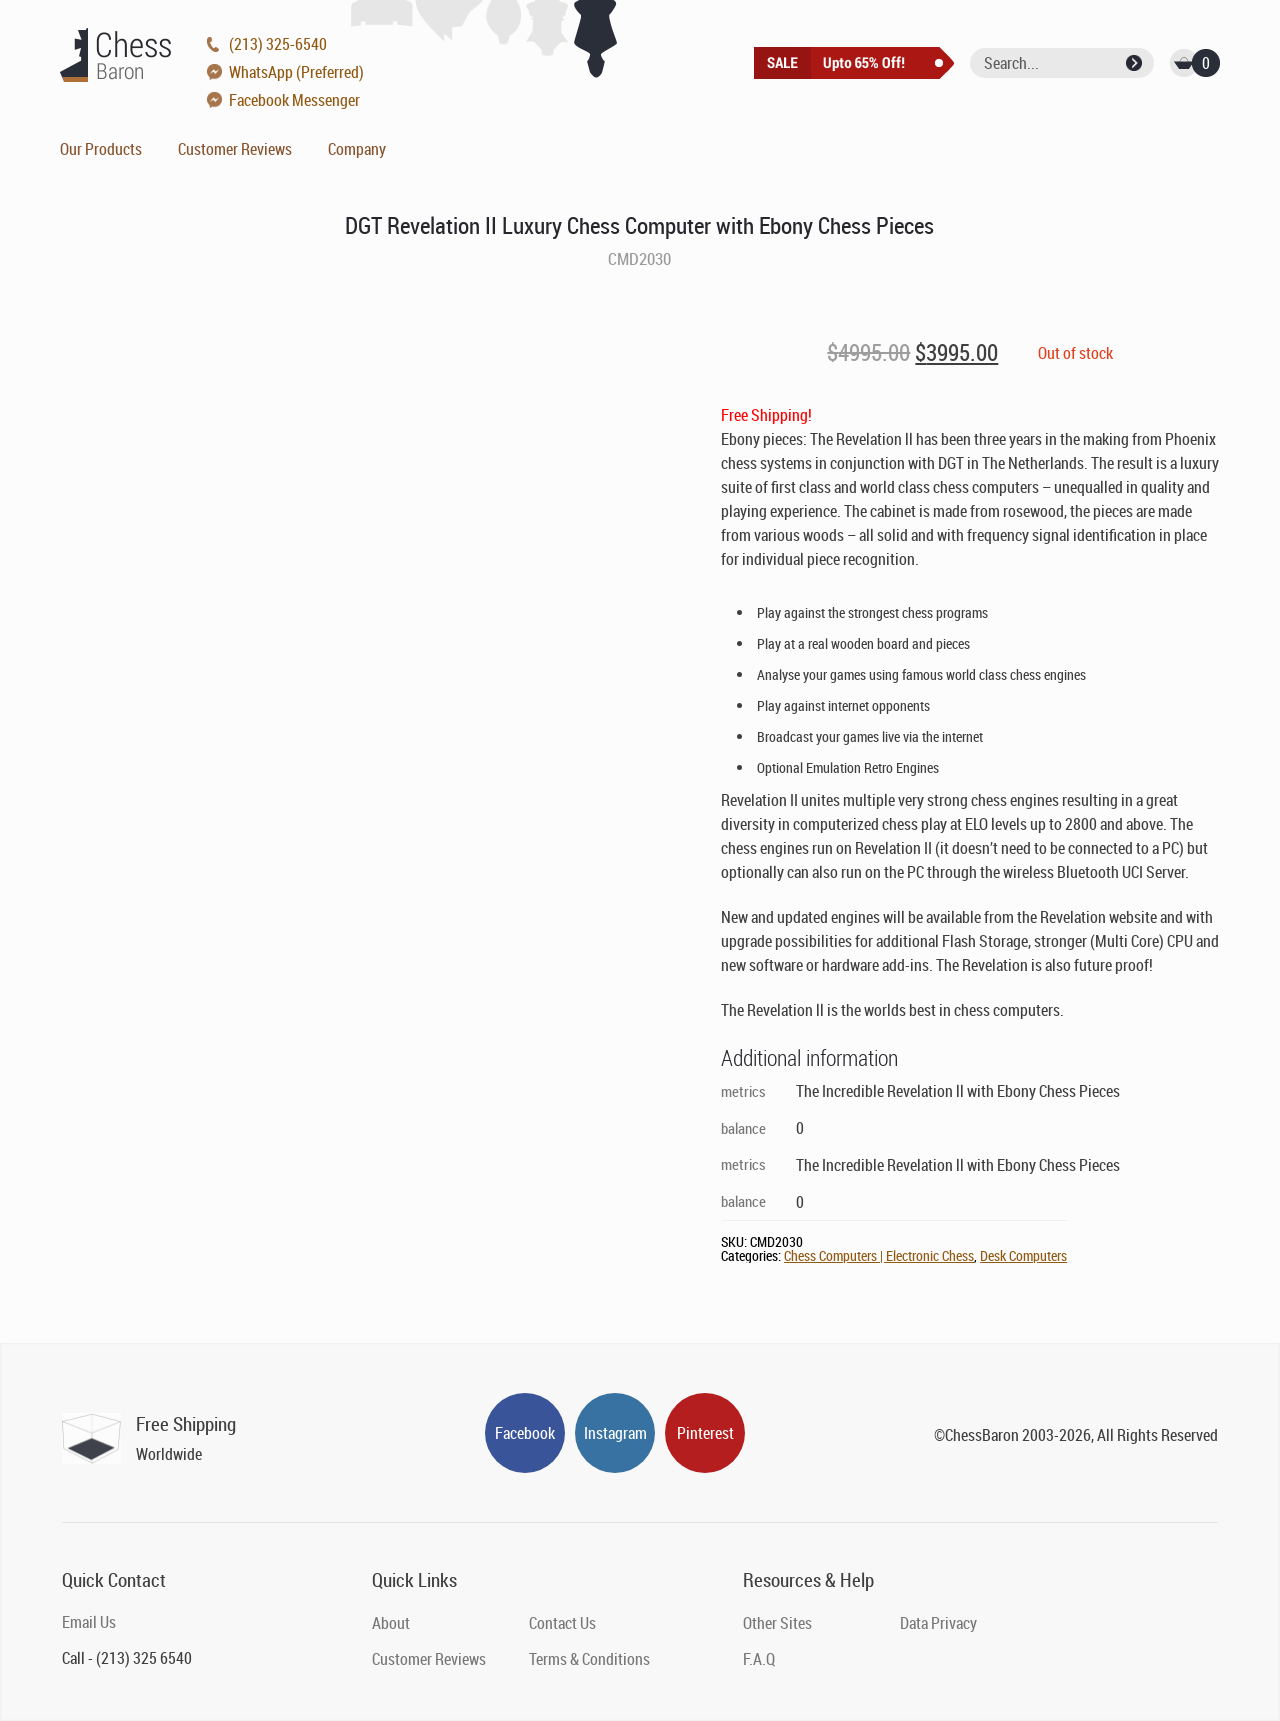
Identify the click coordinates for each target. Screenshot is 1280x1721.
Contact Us (562, 1623)
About (391, 1623)
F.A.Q (759, 1659)
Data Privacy (938, 1623)
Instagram (615, 1433)
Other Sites (777, 1623)
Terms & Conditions (589, 1659)
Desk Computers (1023, 1255)
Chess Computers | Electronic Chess (879, 1255)
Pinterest (705, 1433)
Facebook (525, 1433)
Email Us (89, 1622)
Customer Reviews (235, 149)
